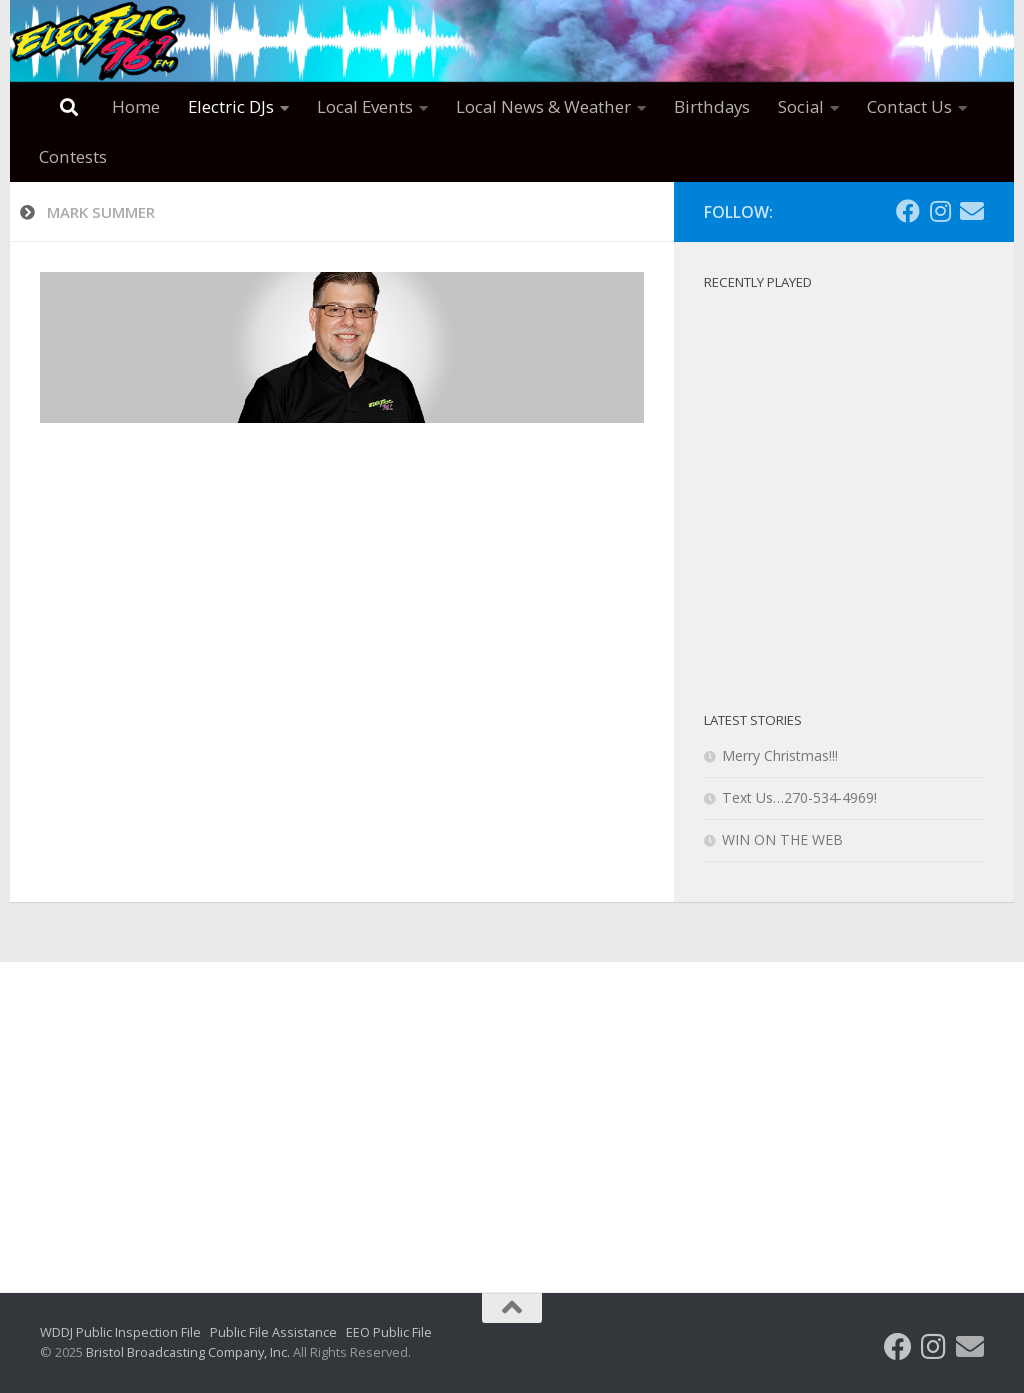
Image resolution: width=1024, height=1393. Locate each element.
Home (136, 106)
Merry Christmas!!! (780, 755)
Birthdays (712, 106)
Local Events (365, 106)
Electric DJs (231, 106)
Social (801, 106)
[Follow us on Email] (972, 211)
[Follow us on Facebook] (908, 211)
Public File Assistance (273, 1332)
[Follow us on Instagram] (940, 211)
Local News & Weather (543, 106)
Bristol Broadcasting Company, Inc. (188, 1352)
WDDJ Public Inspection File (120, 1332)
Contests (73, 156)
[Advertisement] (512, 1112)
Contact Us (909, 106)
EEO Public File (389, 1332)
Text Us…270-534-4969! (799, 797)
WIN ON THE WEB (782, 839)
